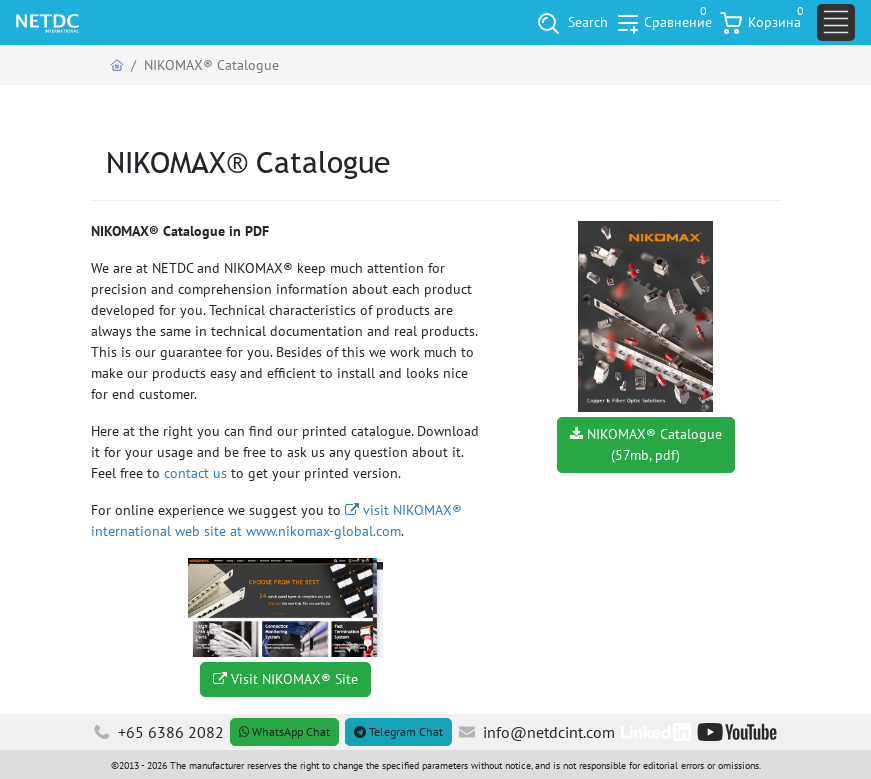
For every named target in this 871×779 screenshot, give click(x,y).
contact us (195, 473)
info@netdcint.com (537, 732)
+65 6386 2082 (159, 732)
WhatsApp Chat (284, 731)
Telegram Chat (398, 731)
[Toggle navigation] (836, 22)
